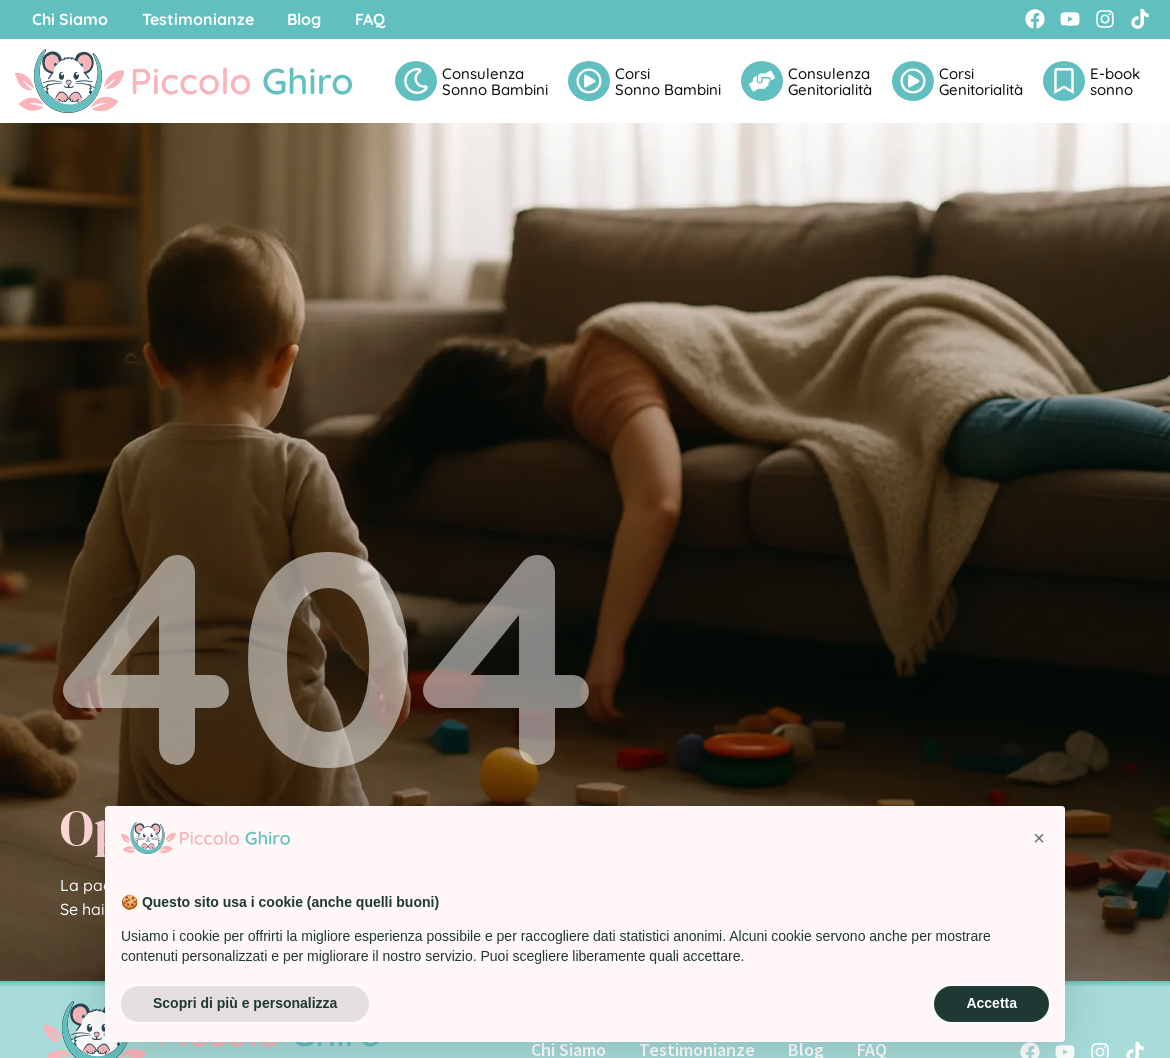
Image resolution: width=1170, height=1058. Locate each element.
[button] (1039, 838)
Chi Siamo (73, 20)
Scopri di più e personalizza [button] (245, 1003)
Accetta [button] (991, 1003)
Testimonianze (207, 20)
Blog (320, 20)
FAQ (392, 20)
